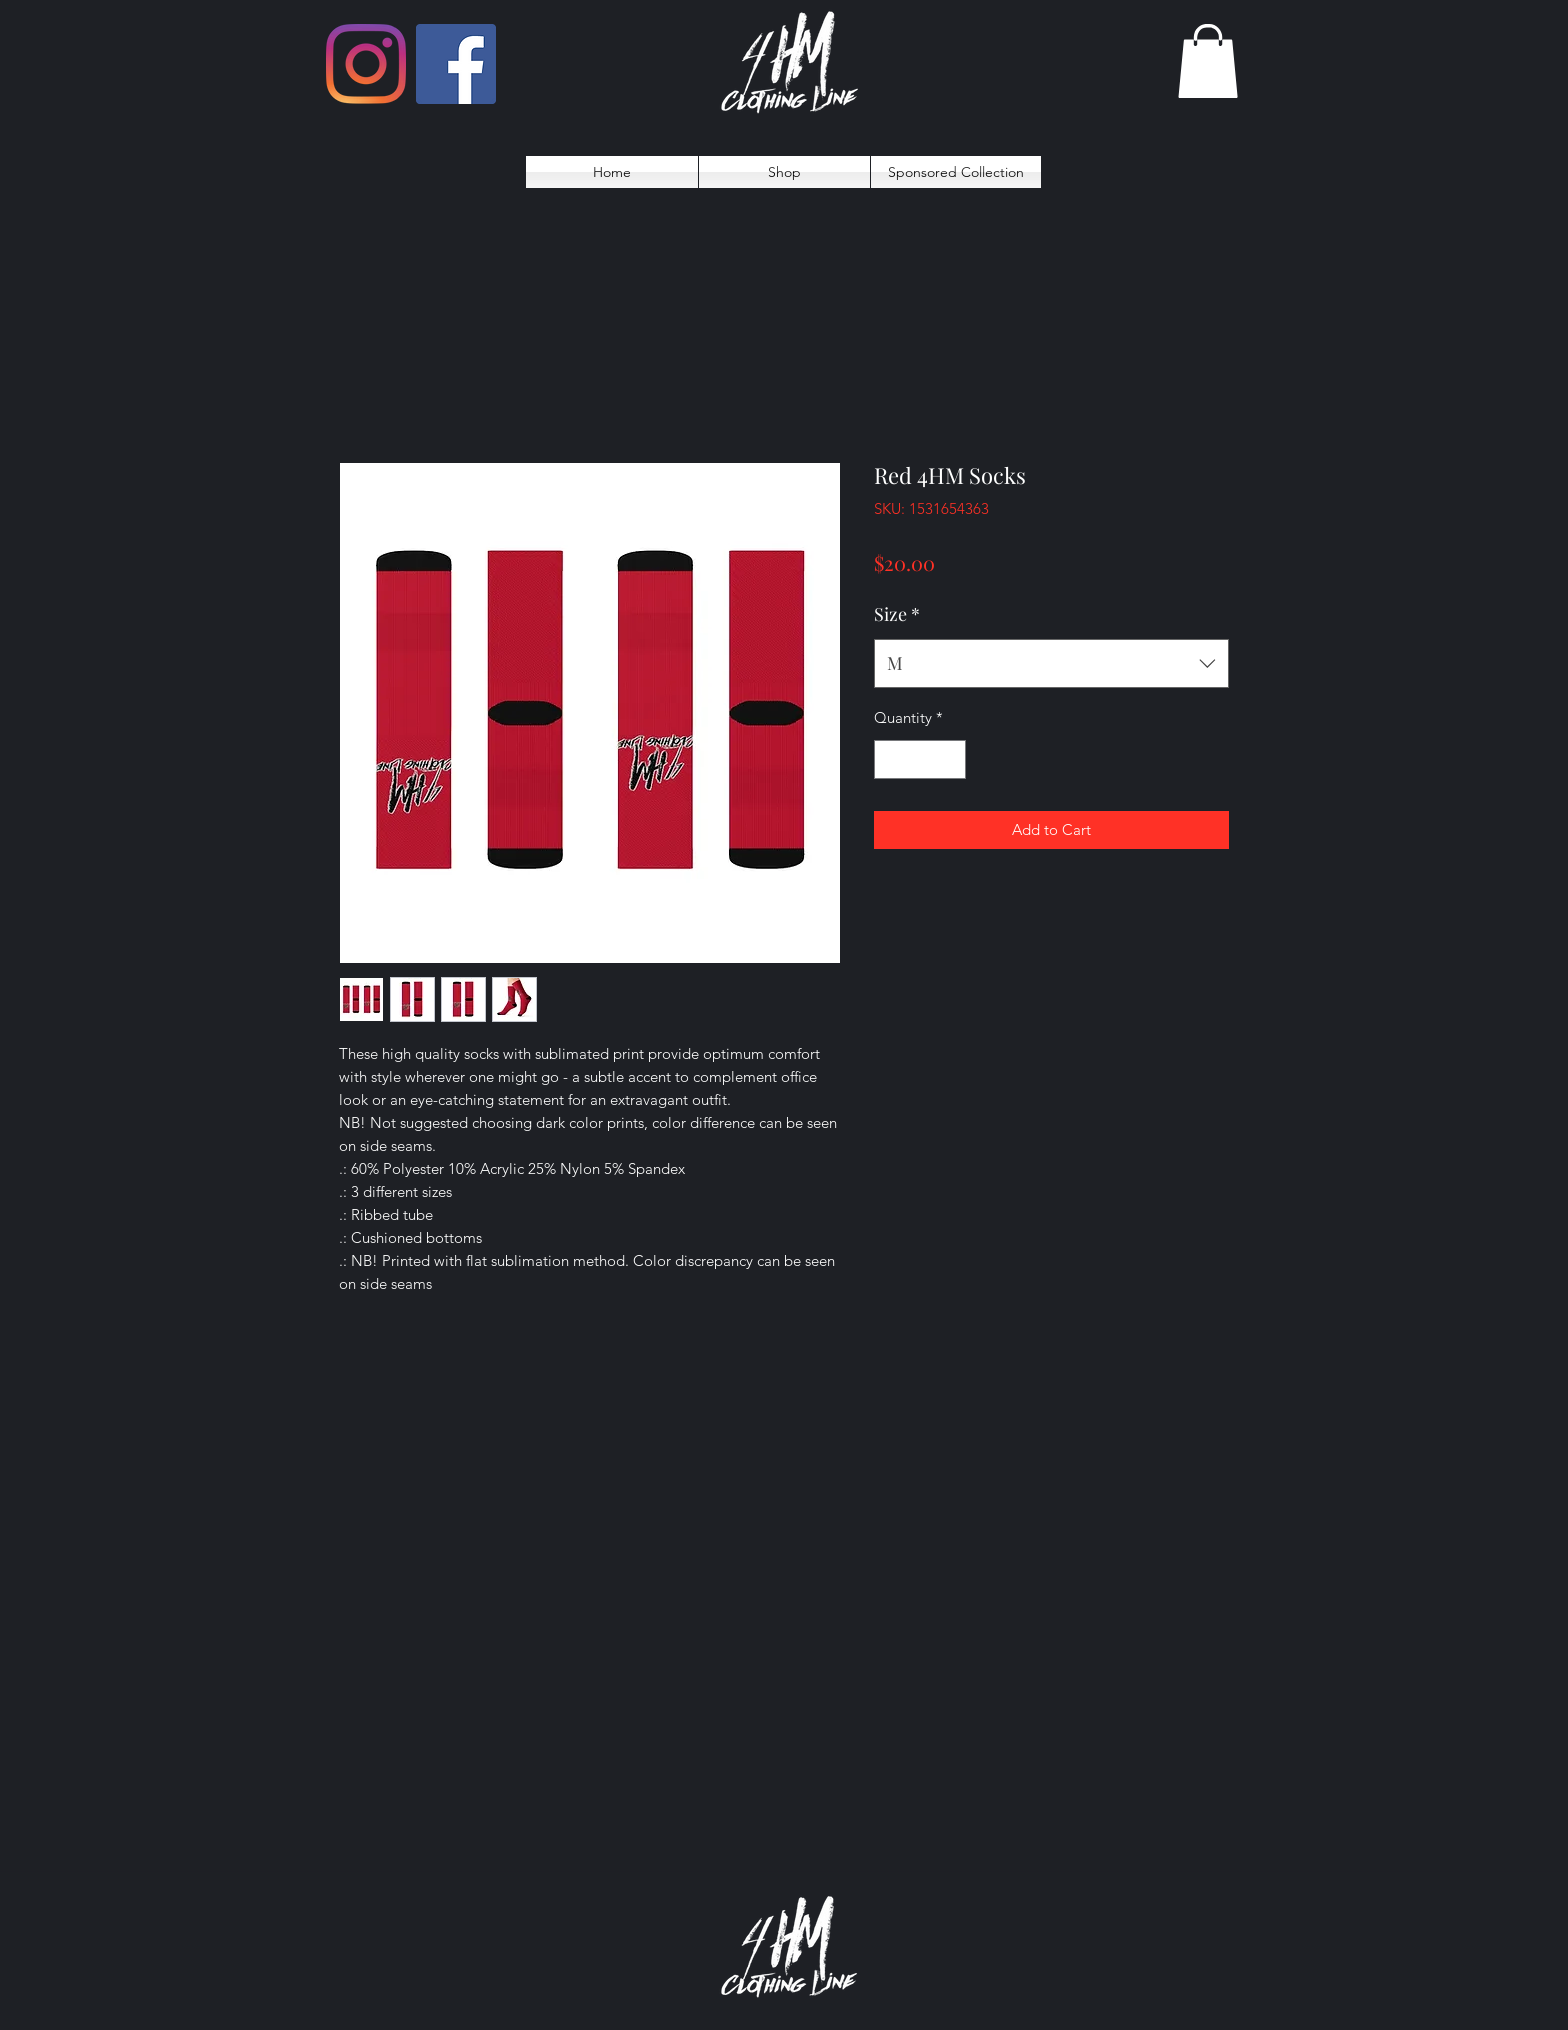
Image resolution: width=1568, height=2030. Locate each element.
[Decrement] (890, 759)
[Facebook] (456, 64)
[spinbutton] (920, 759)
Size (897, 614)
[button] (1208, 61)
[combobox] (1051, 664)
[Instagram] (366, 64)
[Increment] (950, 759)
